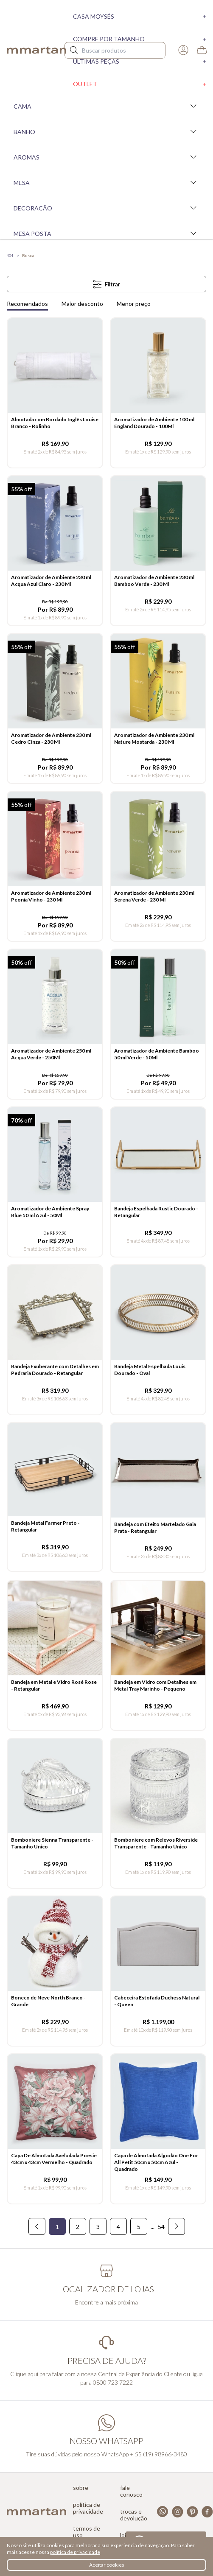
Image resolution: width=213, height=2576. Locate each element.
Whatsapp (162, 2511)
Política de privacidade (88, 2508)
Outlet (139, 83)
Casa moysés (139, 16)
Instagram (177, 2511)
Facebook (207, 2511)
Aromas (106, 157)
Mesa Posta (106, 233)
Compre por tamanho (139, 38)
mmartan (36, 50)
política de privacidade (75, 2552)
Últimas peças (139, 61)
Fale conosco (131, 2491)
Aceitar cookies (106, 2565)
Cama (106, 106)
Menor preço (134, 303)
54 (161, 2226)
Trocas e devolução (133, 2515)
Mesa (106, 182)
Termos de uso (86, 2532)
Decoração (106, 208)
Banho (106, 131)
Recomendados (27, 303)
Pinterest (192, 2511)
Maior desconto (82, 303)
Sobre (80, 2487)
